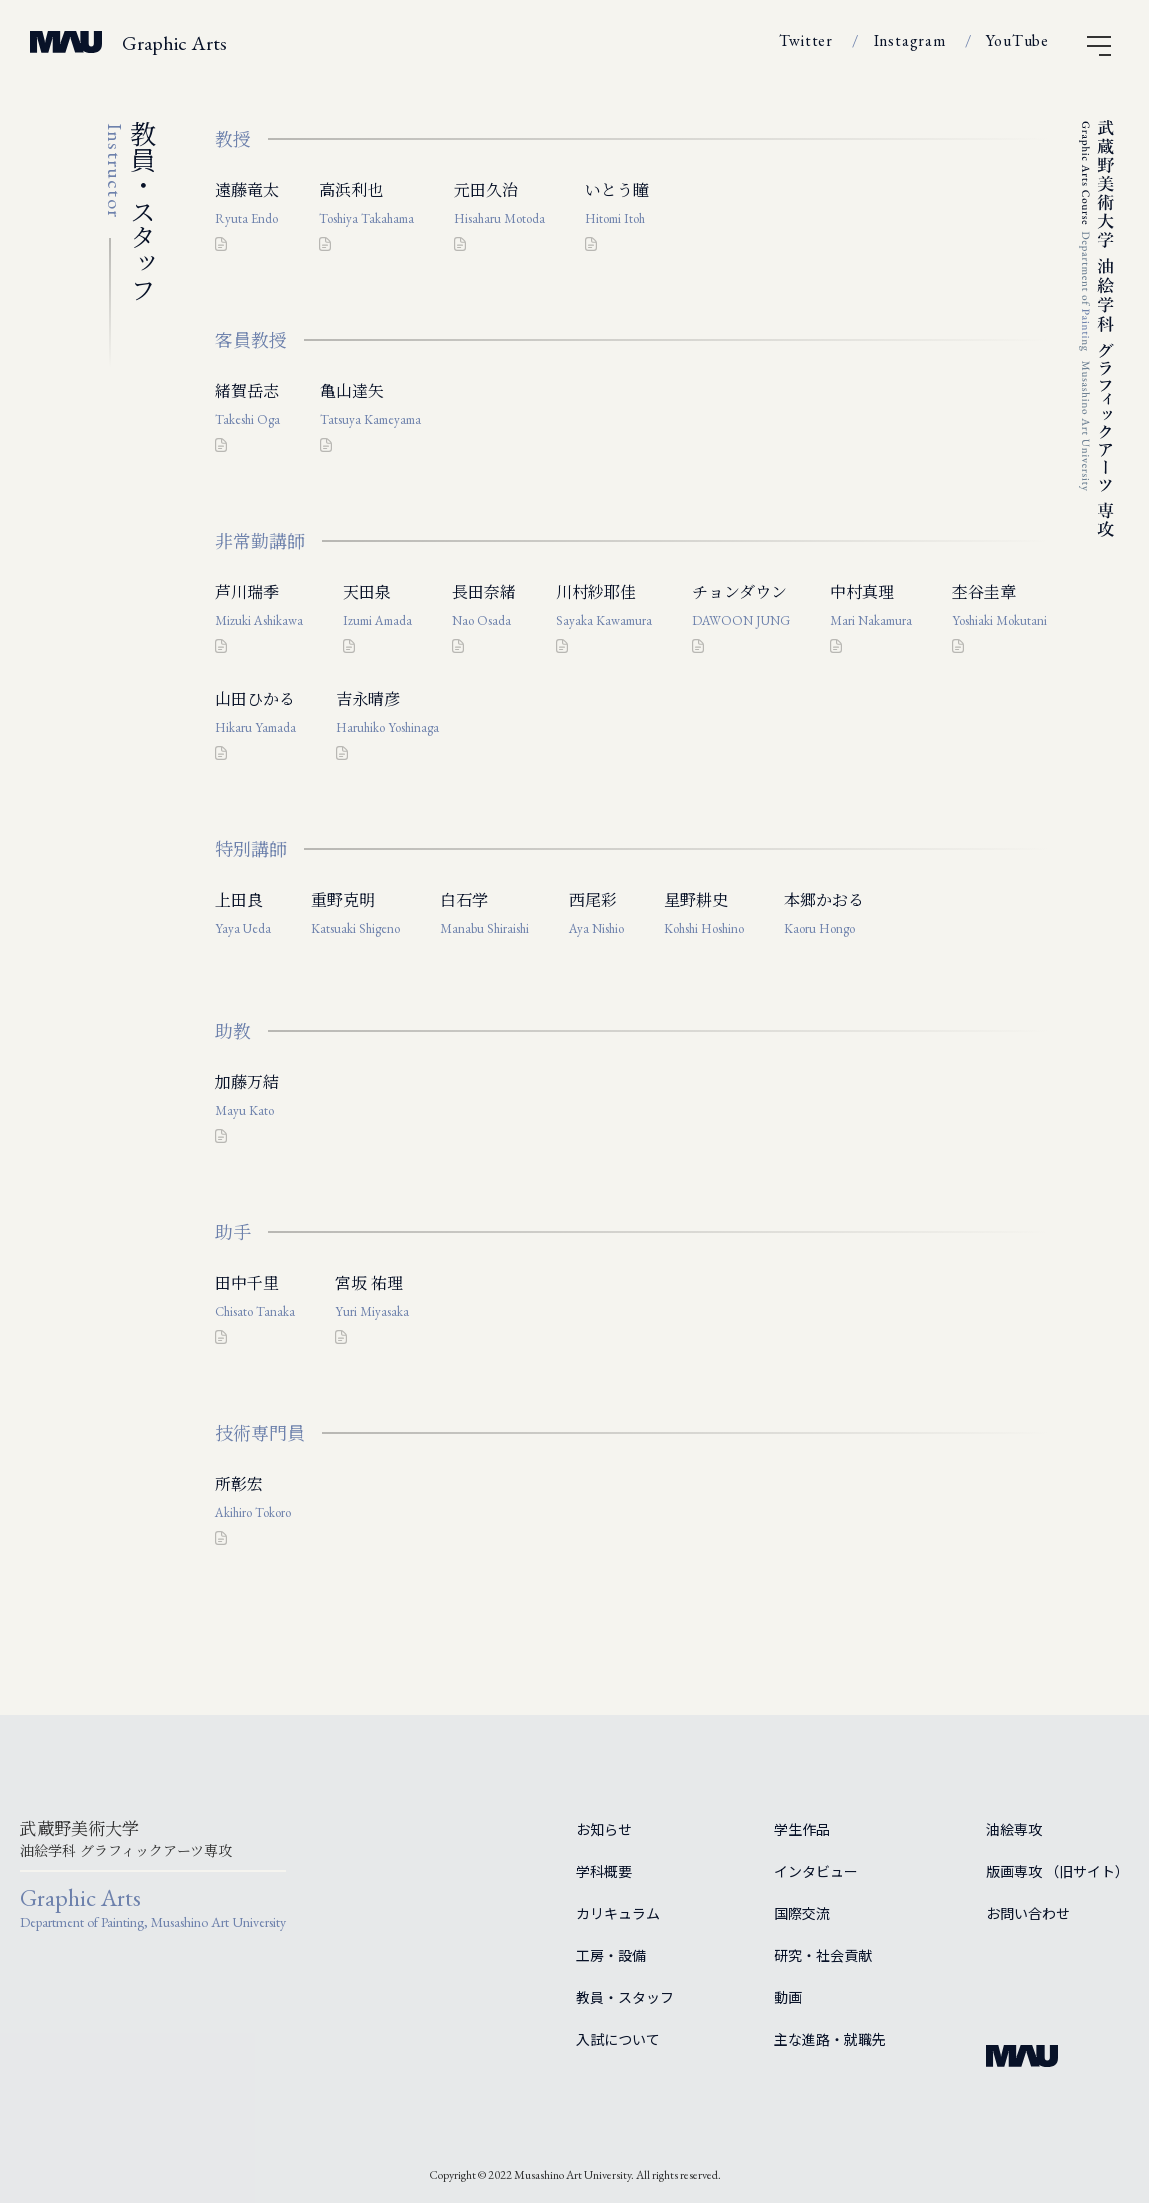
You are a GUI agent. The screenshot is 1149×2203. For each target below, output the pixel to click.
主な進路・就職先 (830, 2039)
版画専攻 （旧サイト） (1057, 1871)
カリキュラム (618, 1913)
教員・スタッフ (625, 1997)
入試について (618, 2039)
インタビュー (816, 1871)
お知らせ (604, 1829)
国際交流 (802, 1913)
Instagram (910, 40)
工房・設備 (611, 1955)
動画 (788, 1997)
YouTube (1017, 40)
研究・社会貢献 (823, 1955)
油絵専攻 (1014, 1829)
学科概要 (604, 1871)
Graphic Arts (174, 43)
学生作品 (802, 1829)
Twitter (806, 40)
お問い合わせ (1028, 1913)
